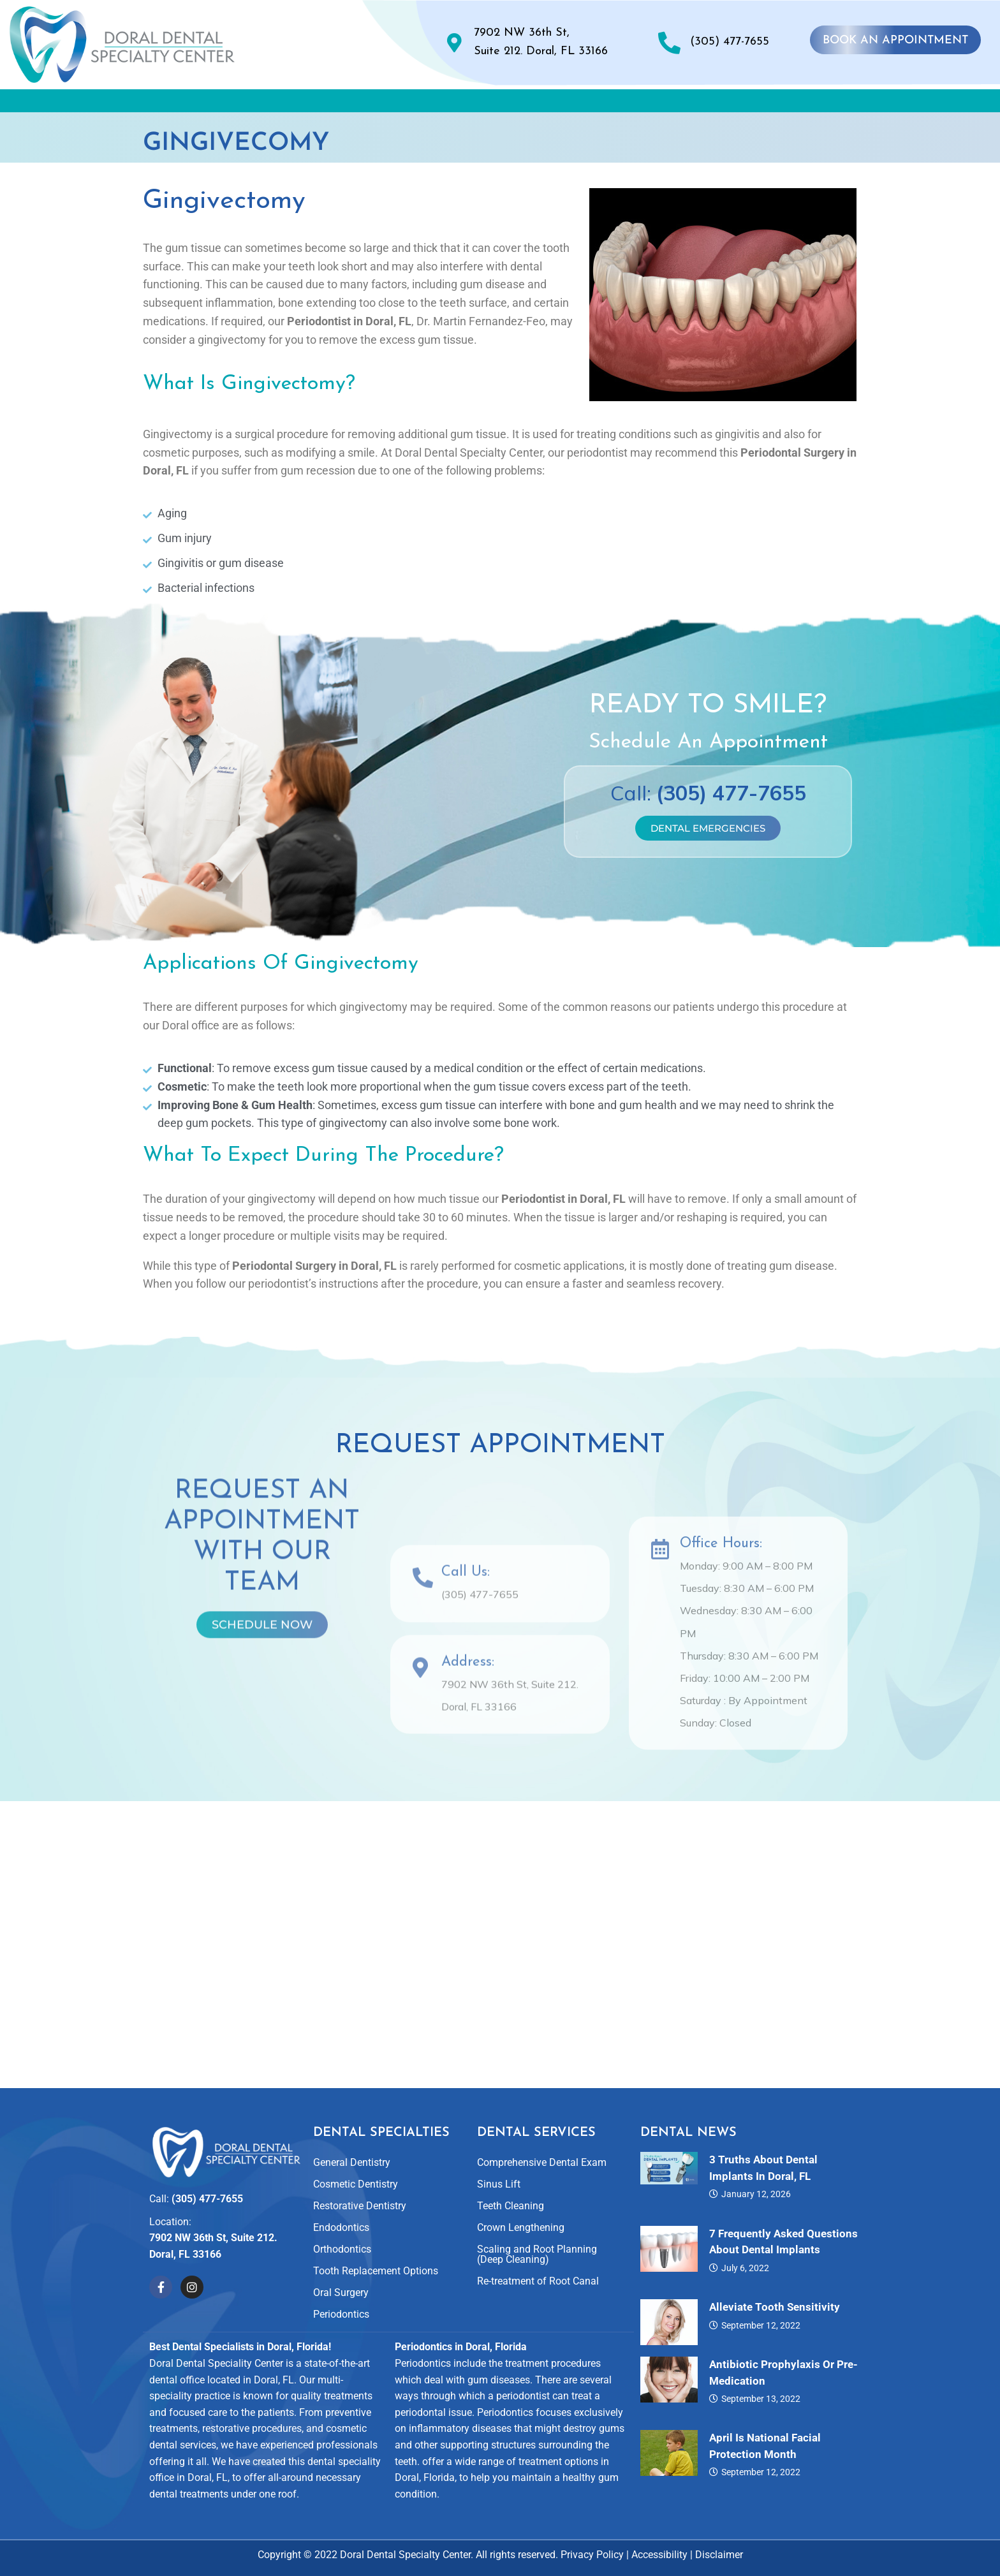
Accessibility (659, 2555)
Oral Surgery (341, 2293)
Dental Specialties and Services (378, 104)
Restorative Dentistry (359, 2206)
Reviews (640, 104)
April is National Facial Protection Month (765, 2446)
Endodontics (341, 2228)
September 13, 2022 (760, 2399)
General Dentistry (351, 2163)
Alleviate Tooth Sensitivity (774, 2307)
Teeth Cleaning (510, 2206)
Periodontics (341, 2315)
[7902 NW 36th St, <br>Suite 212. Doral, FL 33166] (454, 42)
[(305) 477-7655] (669, 42)
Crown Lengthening (520, 2228)
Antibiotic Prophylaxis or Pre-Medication (783, 2372)
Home (138, 104)
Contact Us (845, 104)
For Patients (738, 104)
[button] (220, 104)
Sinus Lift (498, 2185)
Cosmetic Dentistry (355, 2185)
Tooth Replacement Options (375, 2271)
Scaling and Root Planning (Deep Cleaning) (537, 2255)
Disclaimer (719, 2555)
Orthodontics (342, 2250)
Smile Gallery (544, 104)
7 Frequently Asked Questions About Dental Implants (783, 2241)
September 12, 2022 (760, 2325)
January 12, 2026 (756, 2195)
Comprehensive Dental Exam (542, 2163)
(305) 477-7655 (729, 42)
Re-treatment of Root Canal (538, 2282)
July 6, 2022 (745, 2268)
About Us (220, 104)
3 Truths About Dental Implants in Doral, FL (763, 2168)
